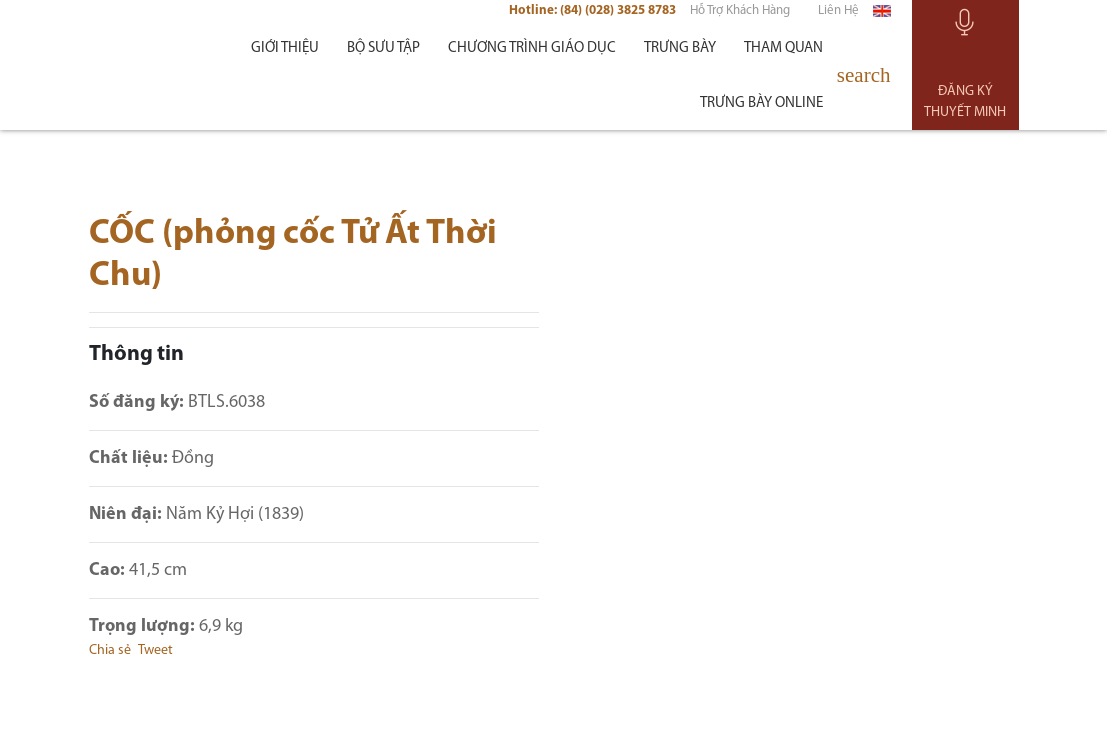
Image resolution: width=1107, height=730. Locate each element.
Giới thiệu (285, 54)
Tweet (155, 656)
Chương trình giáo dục (532, 54)
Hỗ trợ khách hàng (740, 16)
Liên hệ (838, 16)
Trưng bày (680, 54)
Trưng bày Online (761, 108)
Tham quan (783, 54)
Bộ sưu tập (383, 54)
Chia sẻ (110, 656)
